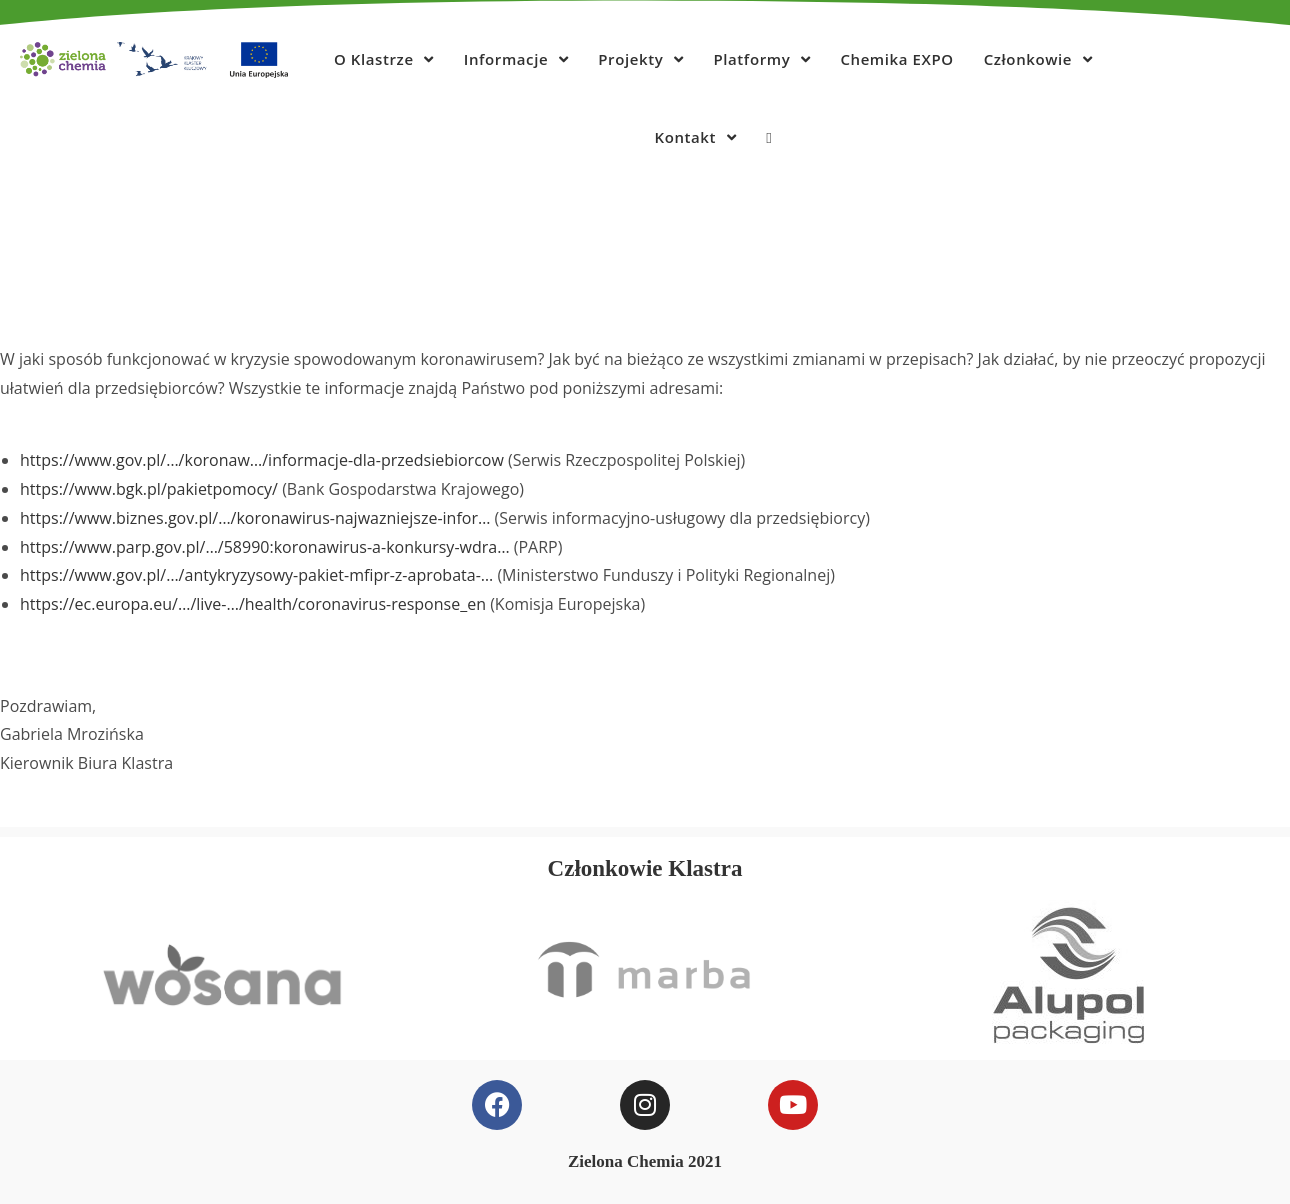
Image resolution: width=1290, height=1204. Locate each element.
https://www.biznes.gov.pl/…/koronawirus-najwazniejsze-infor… (255, 518)
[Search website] (768, 137)
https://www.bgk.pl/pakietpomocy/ (149, 489)
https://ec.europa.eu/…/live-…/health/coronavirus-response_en (253, 604)
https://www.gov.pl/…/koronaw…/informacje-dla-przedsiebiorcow (262, 460)
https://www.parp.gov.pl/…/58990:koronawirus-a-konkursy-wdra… (265, 547)
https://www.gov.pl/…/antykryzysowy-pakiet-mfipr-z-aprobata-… (256, 575)
